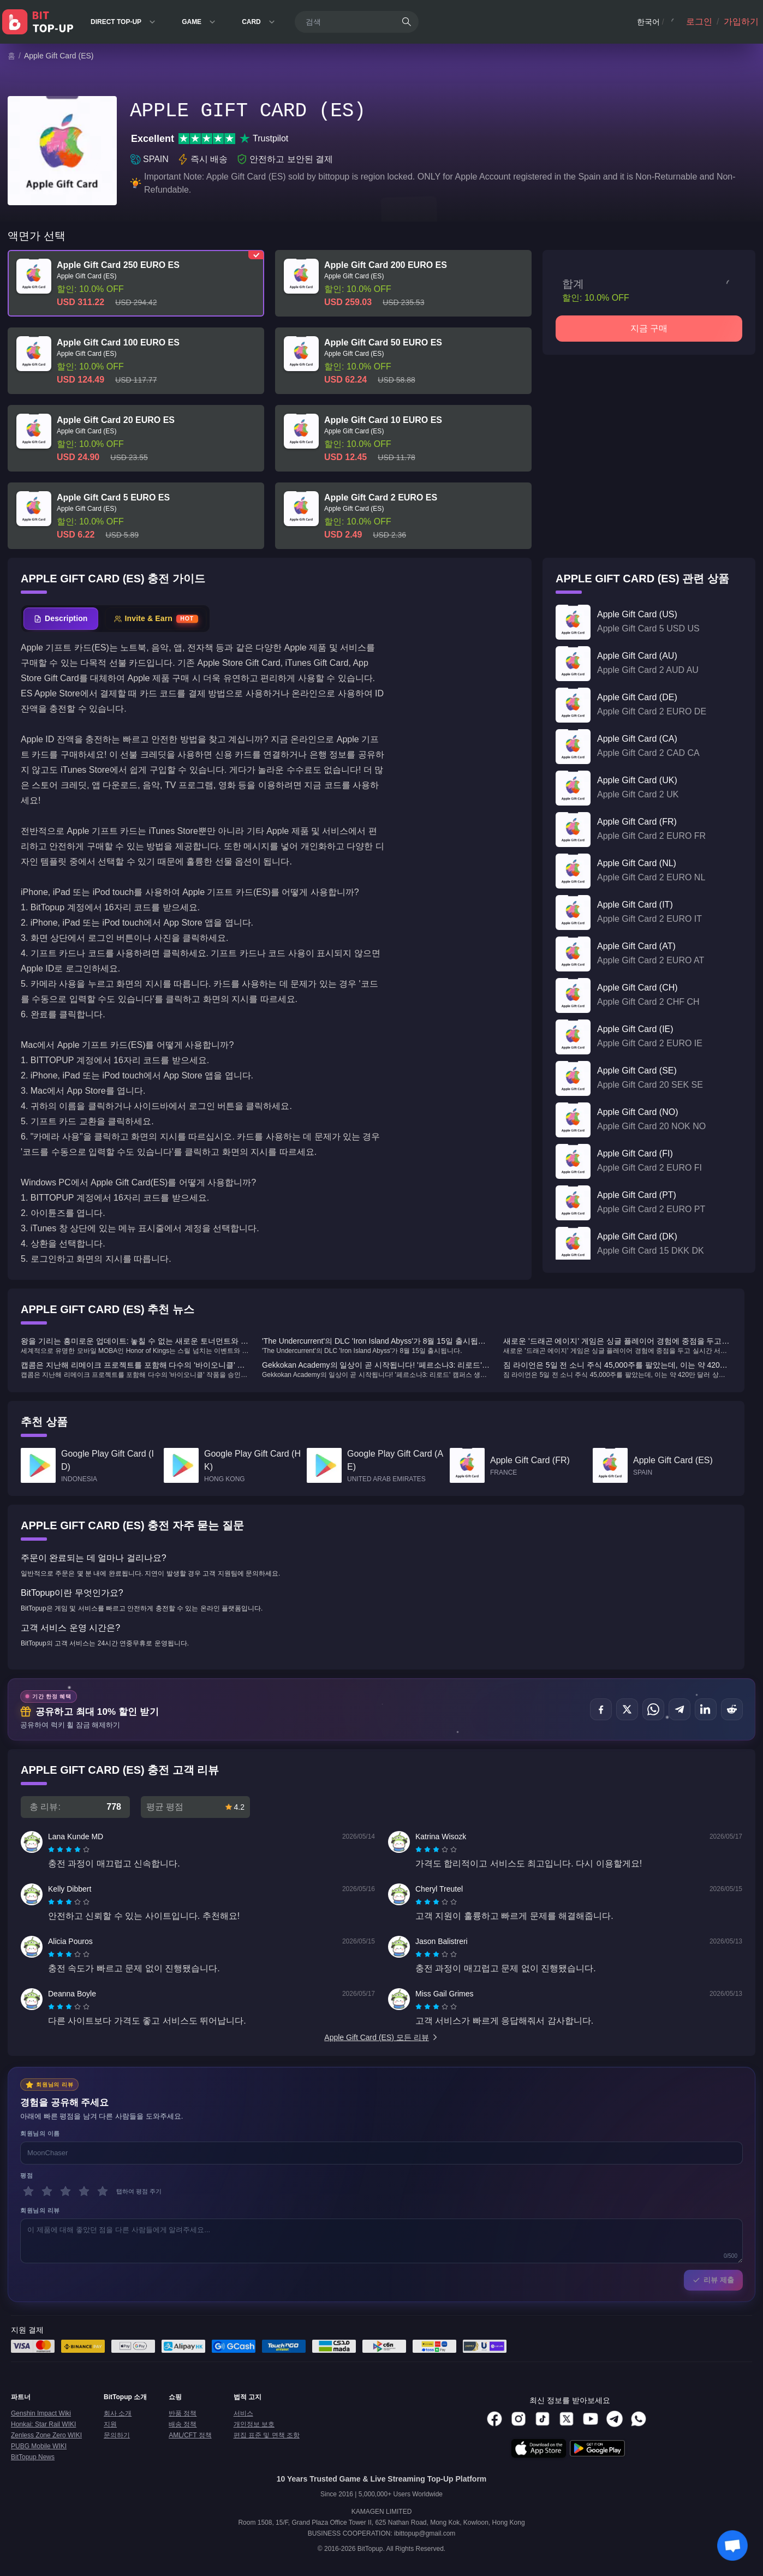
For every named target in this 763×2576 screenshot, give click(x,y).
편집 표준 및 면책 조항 (267, 2435)
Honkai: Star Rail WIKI (43, 2424)
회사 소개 (118, 2413)
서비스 (243, 2413)
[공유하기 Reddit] (732, 1709)
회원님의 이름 (40, 2133)
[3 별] (65, 2191)
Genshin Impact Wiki (41, 2413)
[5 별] (102, 2191)
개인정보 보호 (254, 2424)
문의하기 (117, 2435)
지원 (110, 2424)
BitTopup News (33, 2457)
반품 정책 (182, 2413)
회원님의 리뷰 (40, 2210)
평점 (26, 2175)
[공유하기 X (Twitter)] (627, 1709)
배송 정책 (182, 2424)
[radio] (52, 1849)
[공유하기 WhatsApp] (653, 1709)
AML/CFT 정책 (190, 2435)
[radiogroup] (69, 1849)
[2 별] (47, 2191)
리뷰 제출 (713, 2280)
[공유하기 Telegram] (679, 1709)
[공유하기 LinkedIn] (706, 1709)
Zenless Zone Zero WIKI (46, 2435)
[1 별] (28, 2191)
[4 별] (84, 2191)
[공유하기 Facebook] (601, 1709)
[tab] (60, 618)
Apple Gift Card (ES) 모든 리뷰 (381, 2037)
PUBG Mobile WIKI (39, 2446)
